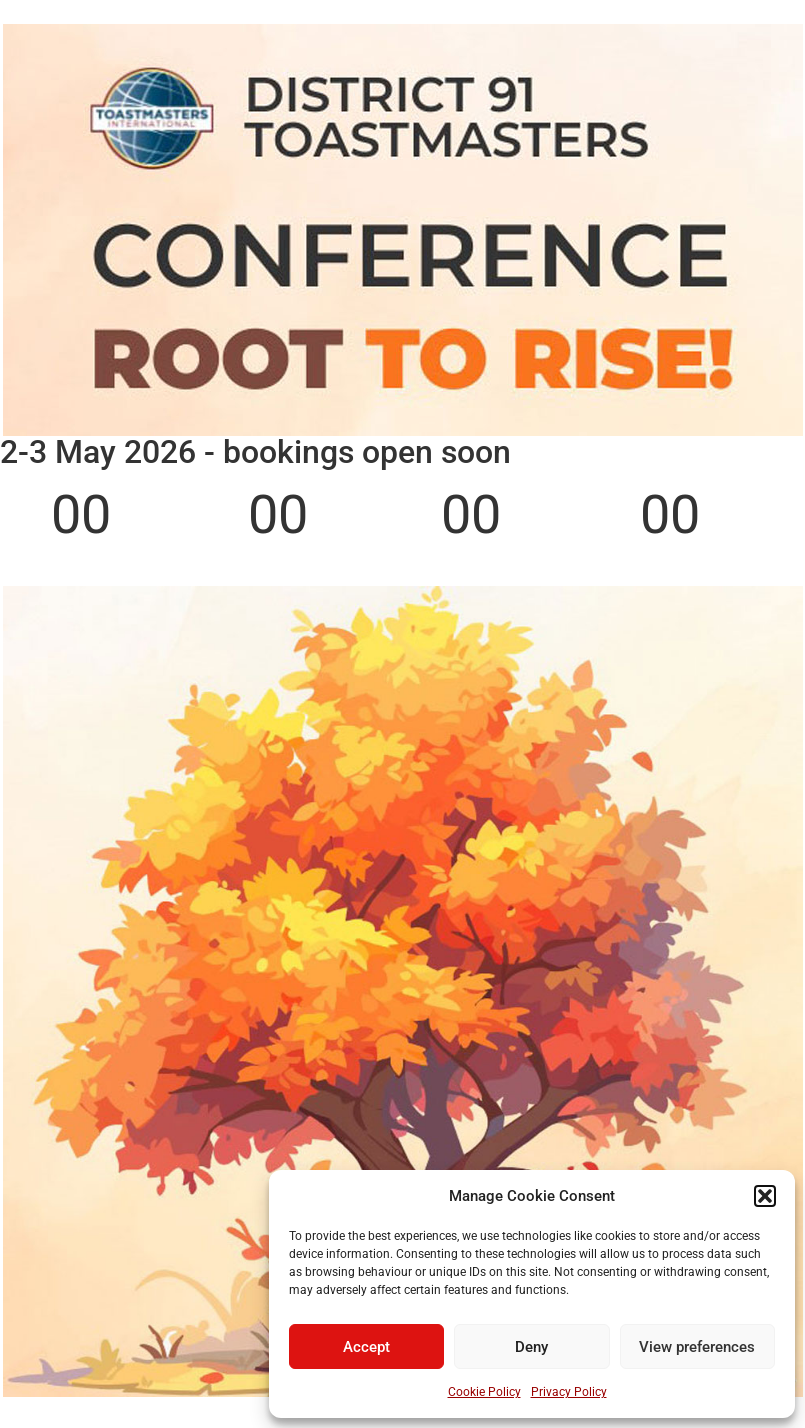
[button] (765, 1196)
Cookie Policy (484, 1392)
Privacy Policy (569, 1392)
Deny (531, 1347)
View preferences (697, 1347)
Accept (366, 1347)
